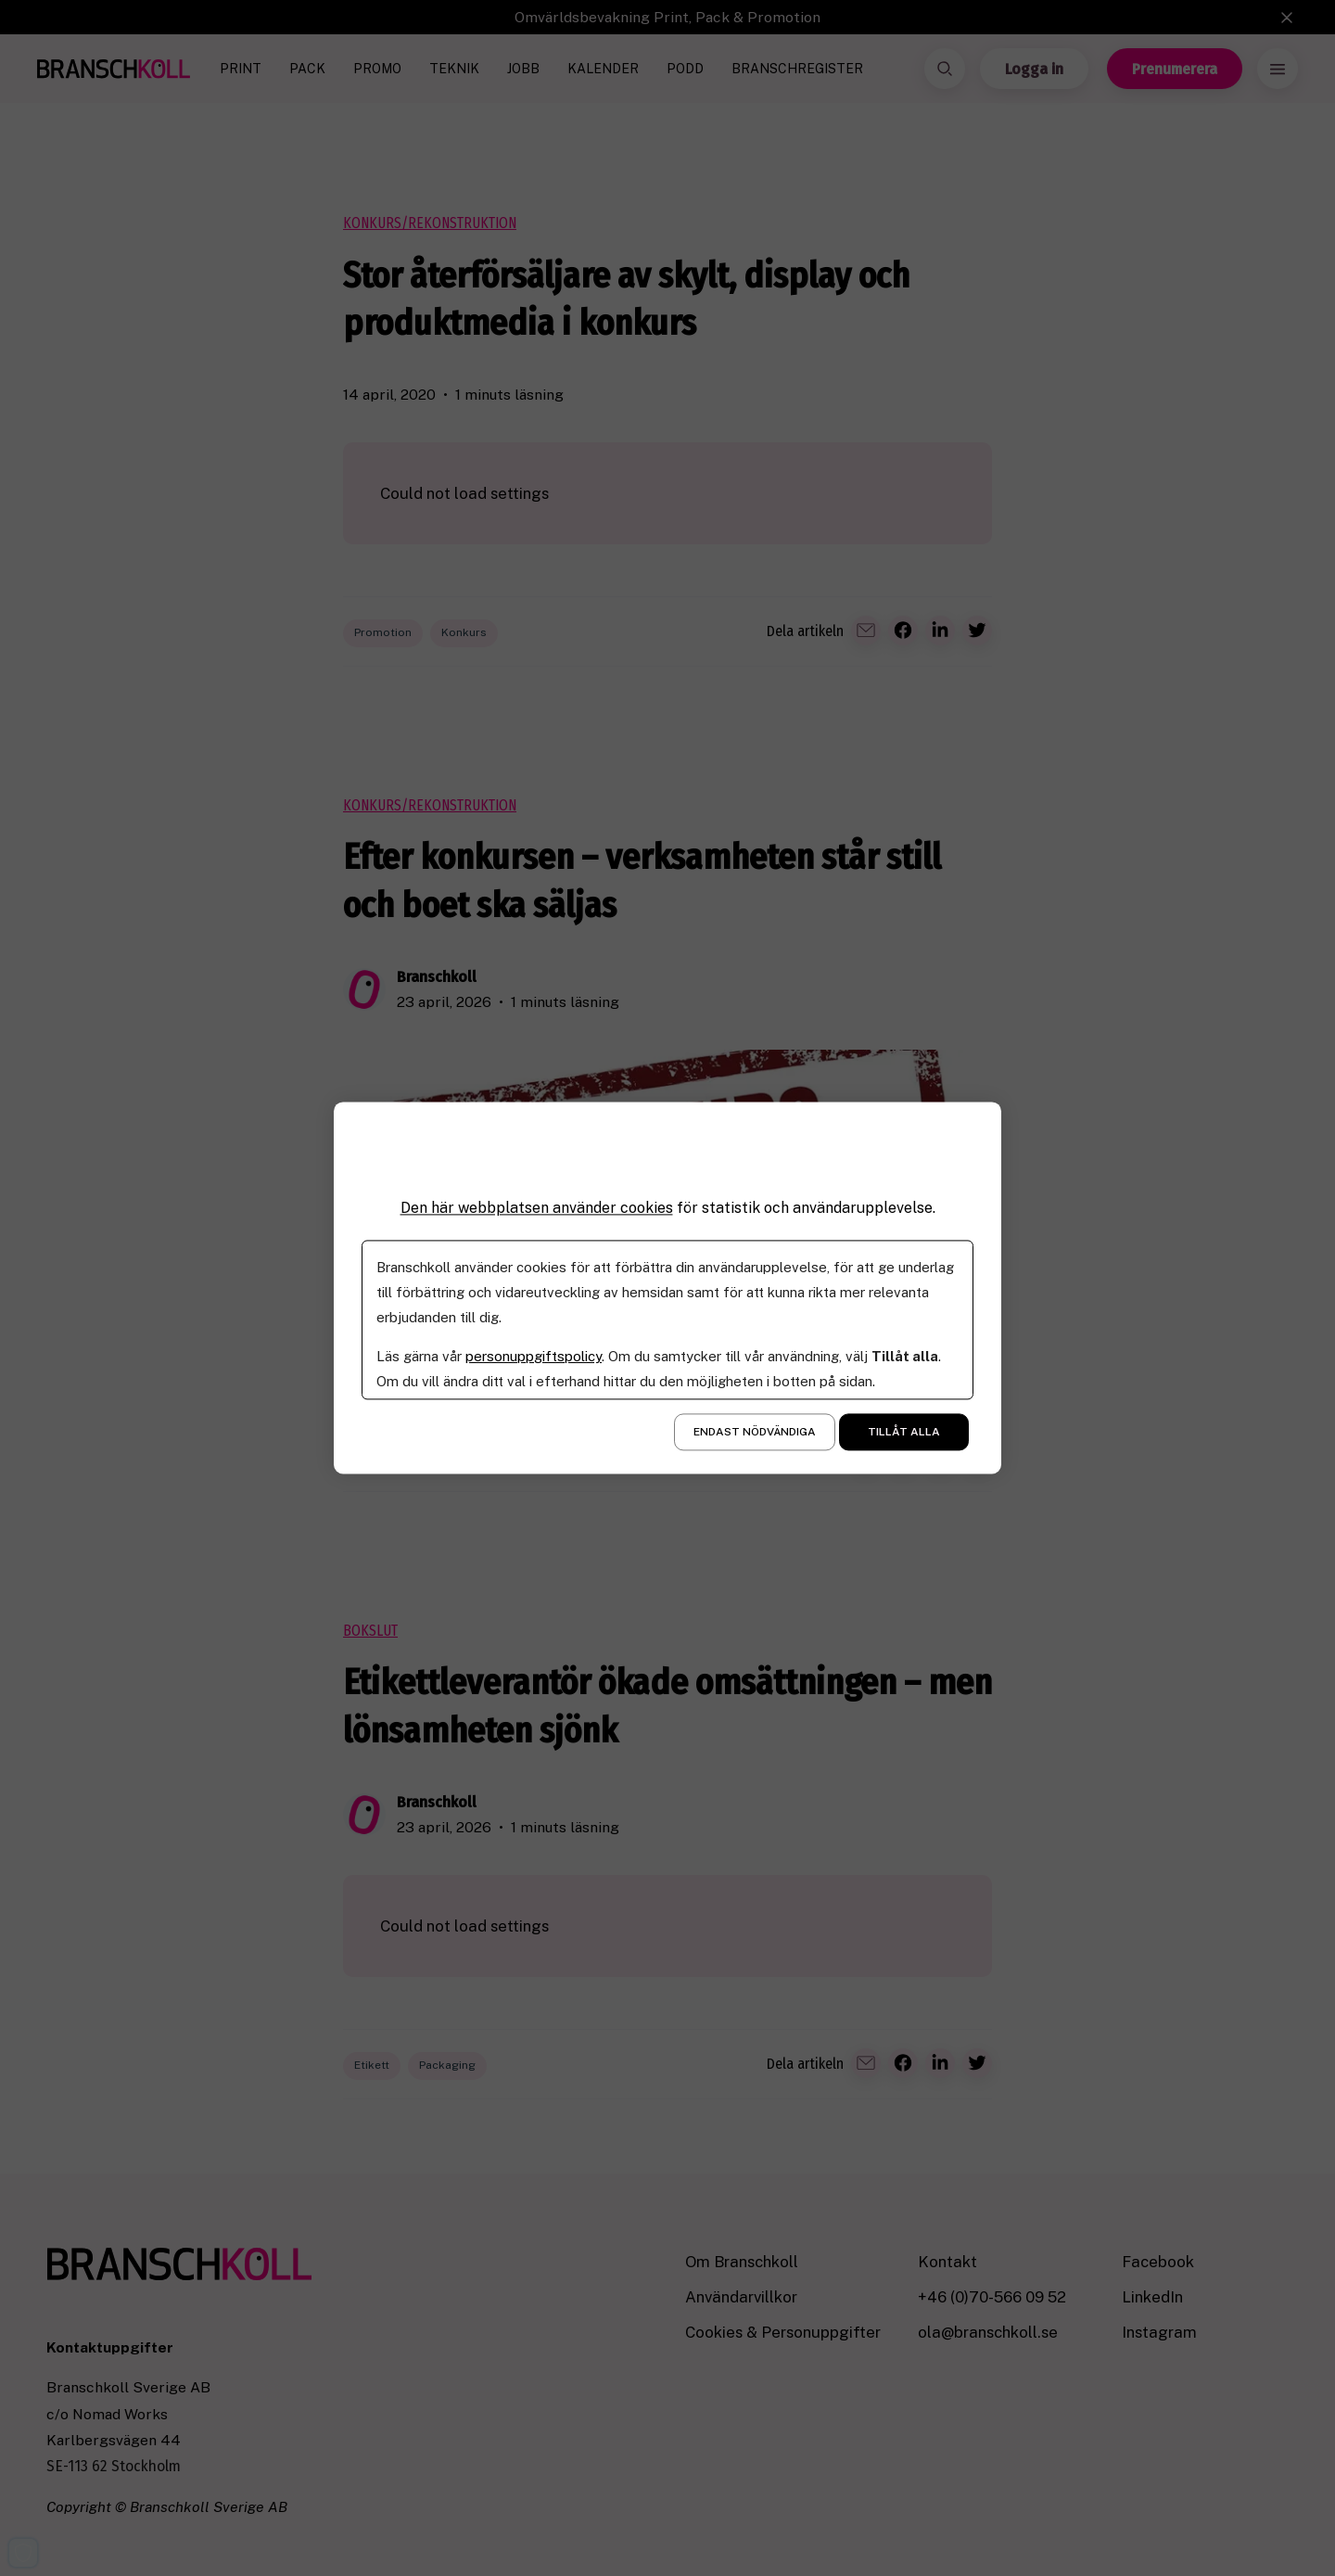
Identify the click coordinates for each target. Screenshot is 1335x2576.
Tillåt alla (904, 1432)
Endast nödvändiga (754, 1432)
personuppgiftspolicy (533, 1357)
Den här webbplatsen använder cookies (536, 1208)
